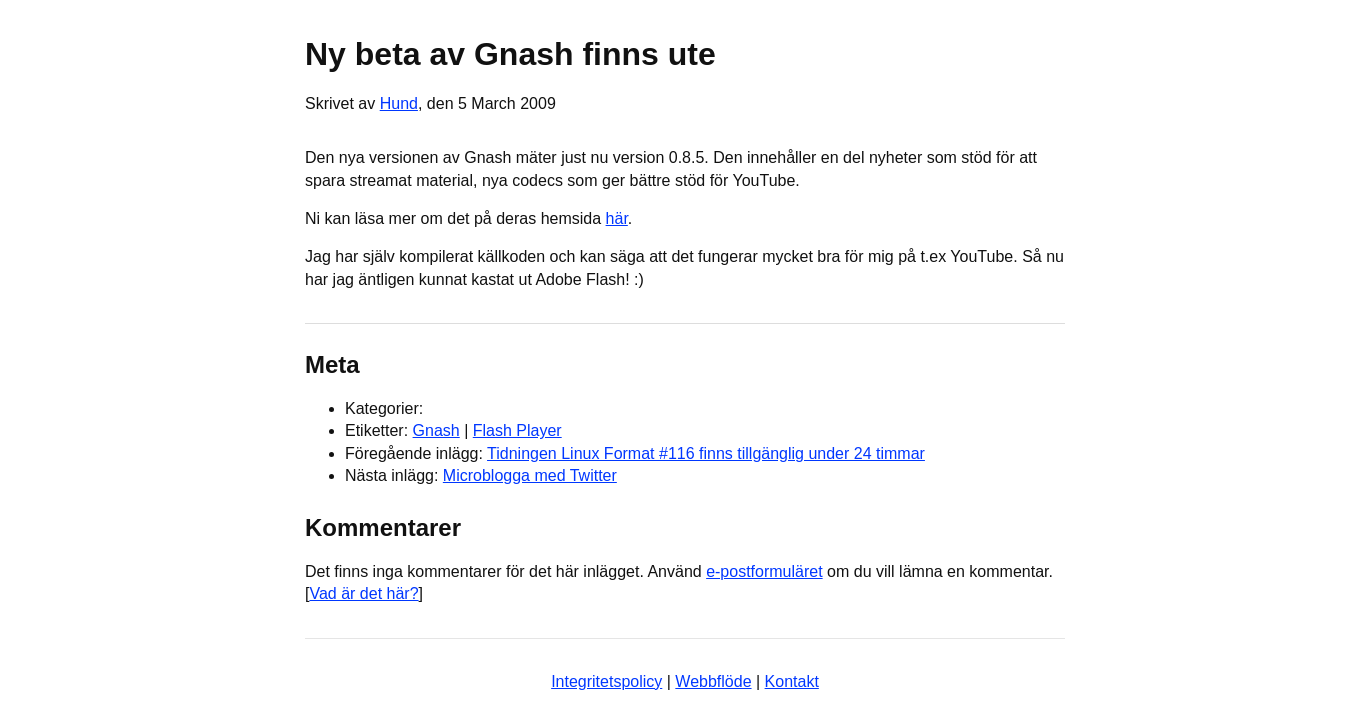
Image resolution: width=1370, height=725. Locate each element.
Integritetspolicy (606, 681)
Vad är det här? (363, 593)
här (617, 218)
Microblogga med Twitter (530, 475)
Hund (399, 103)
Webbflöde (713, 681)
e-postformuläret (764, 571)
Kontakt (792, 681)
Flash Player (517, 430)
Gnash (436, 430)
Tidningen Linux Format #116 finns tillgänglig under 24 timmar (706, 453)
